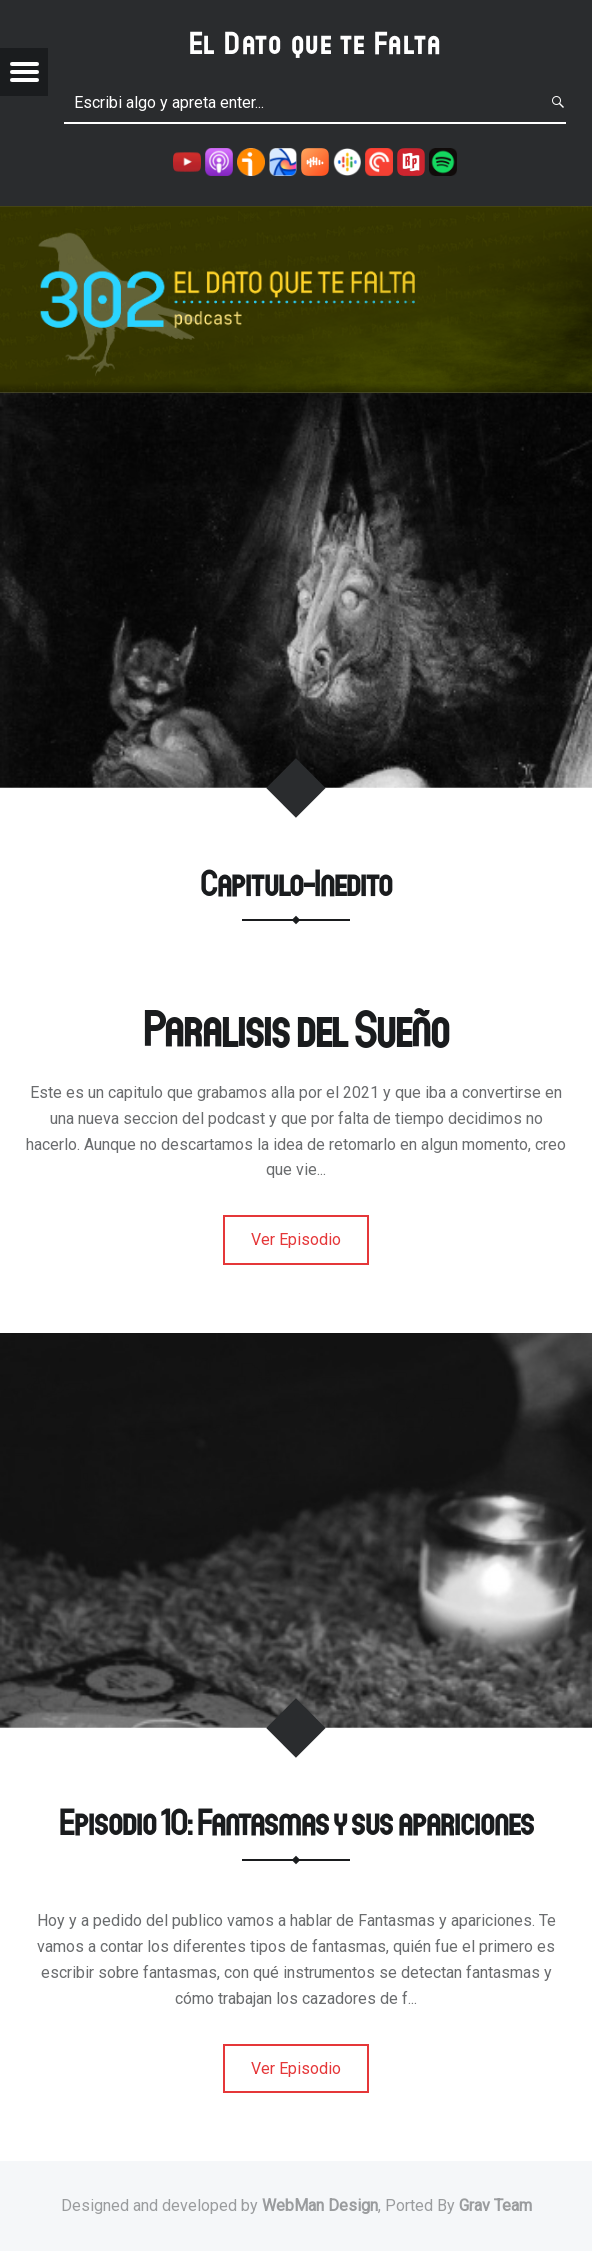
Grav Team (495, 2205)
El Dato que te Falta (315, 42)
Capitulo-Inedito (296, 882)
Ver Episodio (296, 1239)
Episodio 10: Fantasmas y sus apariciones (296, 1821)
